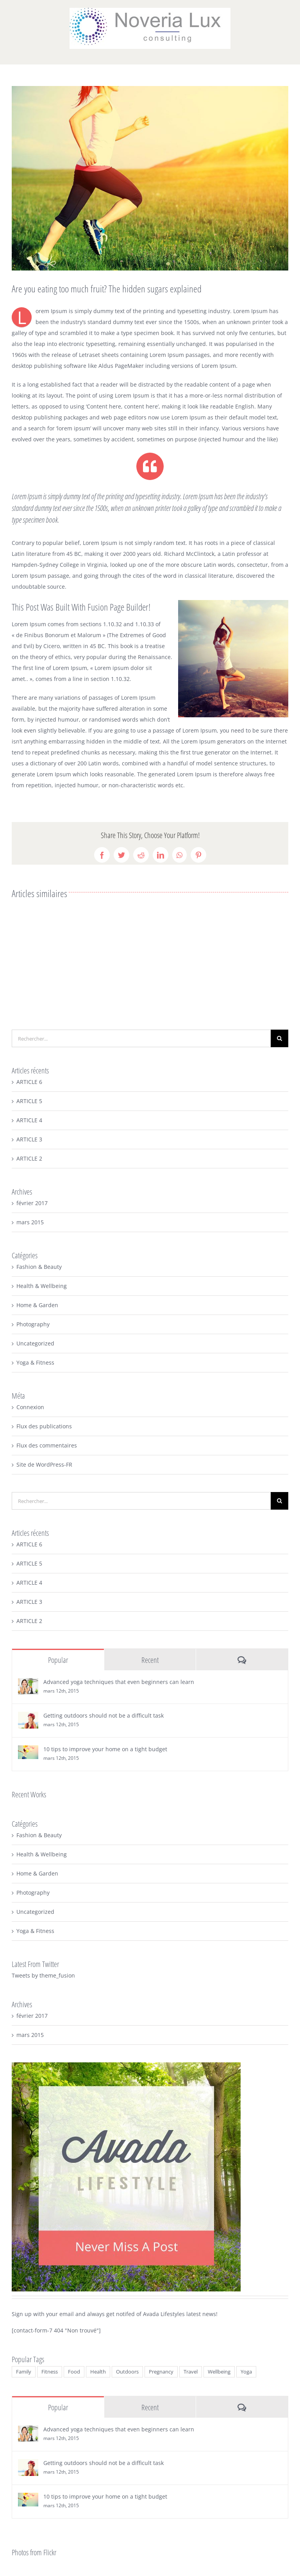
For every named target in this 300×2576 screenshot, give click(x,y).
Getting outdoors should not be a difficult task (103, 1715)
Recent (150, 1660)
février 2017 (32, 1203)
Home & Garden (37, 1305)
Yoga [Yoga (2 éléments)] (246, 2371)
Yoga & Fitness (35, 1362)
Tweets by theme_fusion (43, 1975)
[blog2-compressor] (150, 178)
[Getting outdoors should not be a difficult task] (28, 1717)
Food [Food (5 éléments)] (74, 2371)
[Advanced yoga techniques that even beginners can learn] (28, 1683)
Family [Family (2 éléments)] (23, 2371)
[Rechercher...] (141, 1038)
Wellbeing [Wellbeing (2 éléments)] (219, 2371)
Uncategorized (35, 1343)
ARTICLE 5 (29, 1101)
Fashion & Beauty (39, 1266)
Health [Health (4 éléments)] (98, 2371)
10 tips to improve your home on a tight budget (105, 1749)
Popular (58, 1660)
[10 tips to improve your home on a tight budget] (28, 1750)
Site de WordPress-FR (44, 1464)
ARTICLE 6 (29, 1082)
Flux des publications (44, 1426)
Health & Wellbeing (41, 1286)
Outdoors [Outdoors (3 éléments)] (127, 2371)
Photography (33, 1324)
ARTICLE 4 (29, 1120)
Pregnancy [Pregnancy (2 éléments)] (161, 2371)
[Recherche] (279, 1038)
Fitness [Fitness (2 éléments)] (49, 2371)
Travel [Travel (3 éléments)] (191, 2371)
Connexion (30, 1407)
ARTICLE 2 (29, 1158)
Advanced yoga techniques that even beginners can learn (118, 1682)
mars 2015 (30, 1222)
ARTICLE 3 (29, 1139)
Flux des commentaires (46, 1445)
